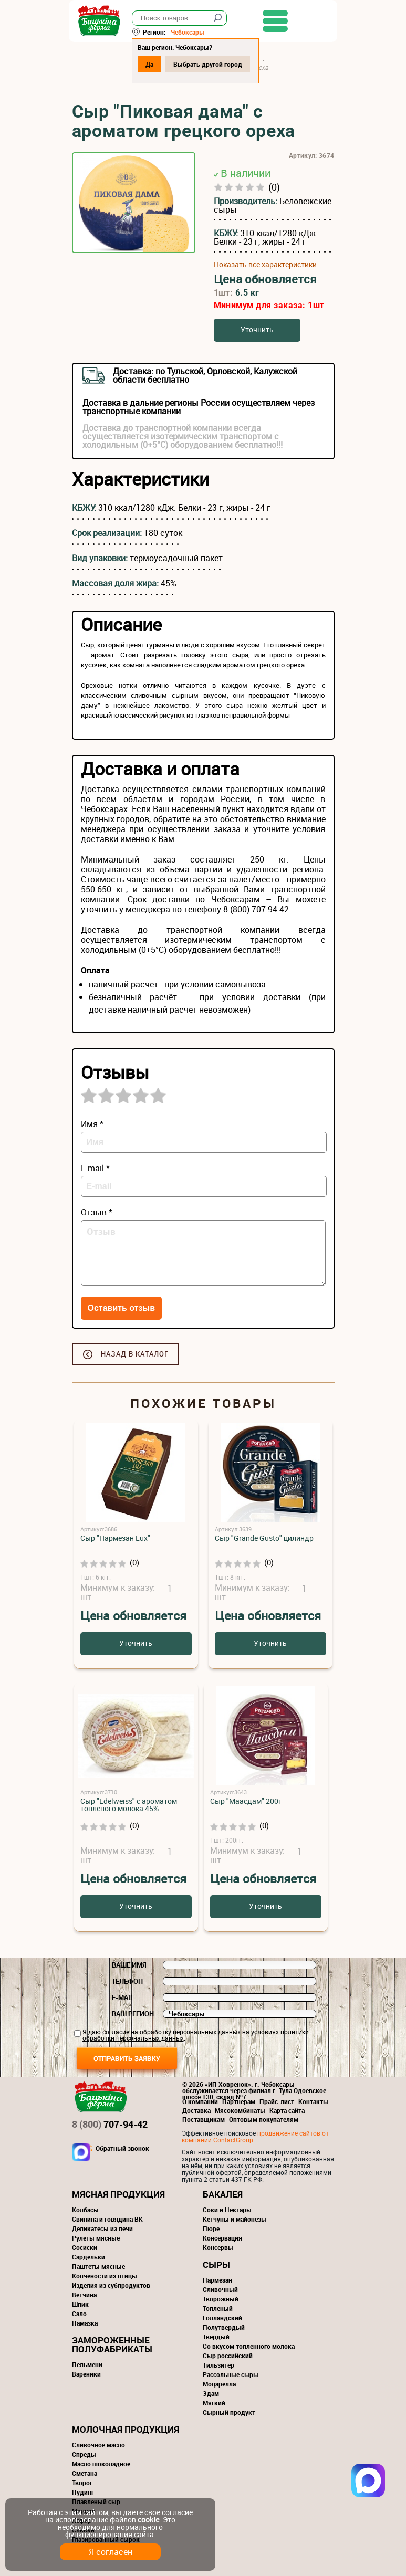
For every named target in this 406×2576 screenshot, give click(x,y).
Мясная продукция (118, 2194)
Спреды (84, 2454)
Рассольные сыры (230, 2374)
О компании (200, 2101)
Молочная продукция (125, 2429)
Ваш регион (133, 2013)
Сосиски (84, 2247)
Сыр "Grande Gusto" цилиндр (264, 1538)
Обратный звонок (122, 2148)
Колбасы (85, 2209)
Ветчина (84, 2294)
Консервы (218, 2247)
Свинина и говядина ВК (107, 2219)
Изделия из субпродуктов (111, 2285)
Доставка (196, 2110)
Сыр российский (228, 2355)
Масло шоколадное (101, 2463)
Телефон (127, 1981)
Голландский (222, 2318)
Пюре (211, 2228)
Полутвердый (224, 2327)
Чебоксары (190, 32)
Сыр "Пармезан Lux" (115, 1538)
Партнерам (238, 2101)
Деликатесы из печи (102, 2228)
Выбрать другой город (210, 64)
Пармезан (217, 2280)
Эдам (211, 2393)
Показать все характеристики (265, 264)
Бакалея (223, 2194)
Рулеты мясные (96, 2238)
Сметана (84, 2473)
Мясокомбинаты (240, 2110)
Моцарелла (219, 2384)
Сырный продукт (229, 2412)
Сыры (216, 2264)
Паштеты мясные (98, 2266)
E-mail (123, 1997)
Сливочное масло (98, 2445)
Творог (82, 2482)
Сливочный (220, 2289)
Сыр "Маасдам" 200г (246, 1801)
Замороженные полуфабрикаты (112, 2344)
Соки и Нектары (227, 2209)
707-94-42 (110, 2124)
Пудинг (83, 2492)
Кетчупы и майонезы (234, 2219)
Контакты (313, 2101)
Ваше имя (129, 1965)
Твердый (216, 2336)
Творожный (220, 2299)
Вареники (86, 2374)
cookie (148, 2520)
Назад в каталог (135, 1354)
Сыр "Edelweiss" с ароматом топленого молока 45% (128, 1804)
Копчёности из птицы (104, 2276)
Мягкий (214, 2403)
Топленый (218, 2308)
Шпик (80, 2304)
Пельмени (87, 2364)
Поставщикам (203, 2119)
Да (153, 64)
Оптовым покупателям (263, 2119)
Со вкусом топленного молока (249, 2346)
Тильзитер (218, 2365)
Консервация (222, 2238)
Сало (79, 2313)
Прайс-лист (276, 2101)
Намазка (85, 2323)
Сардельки (88, 2257)
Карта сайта (287, 2110)
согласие (115, 2031)
